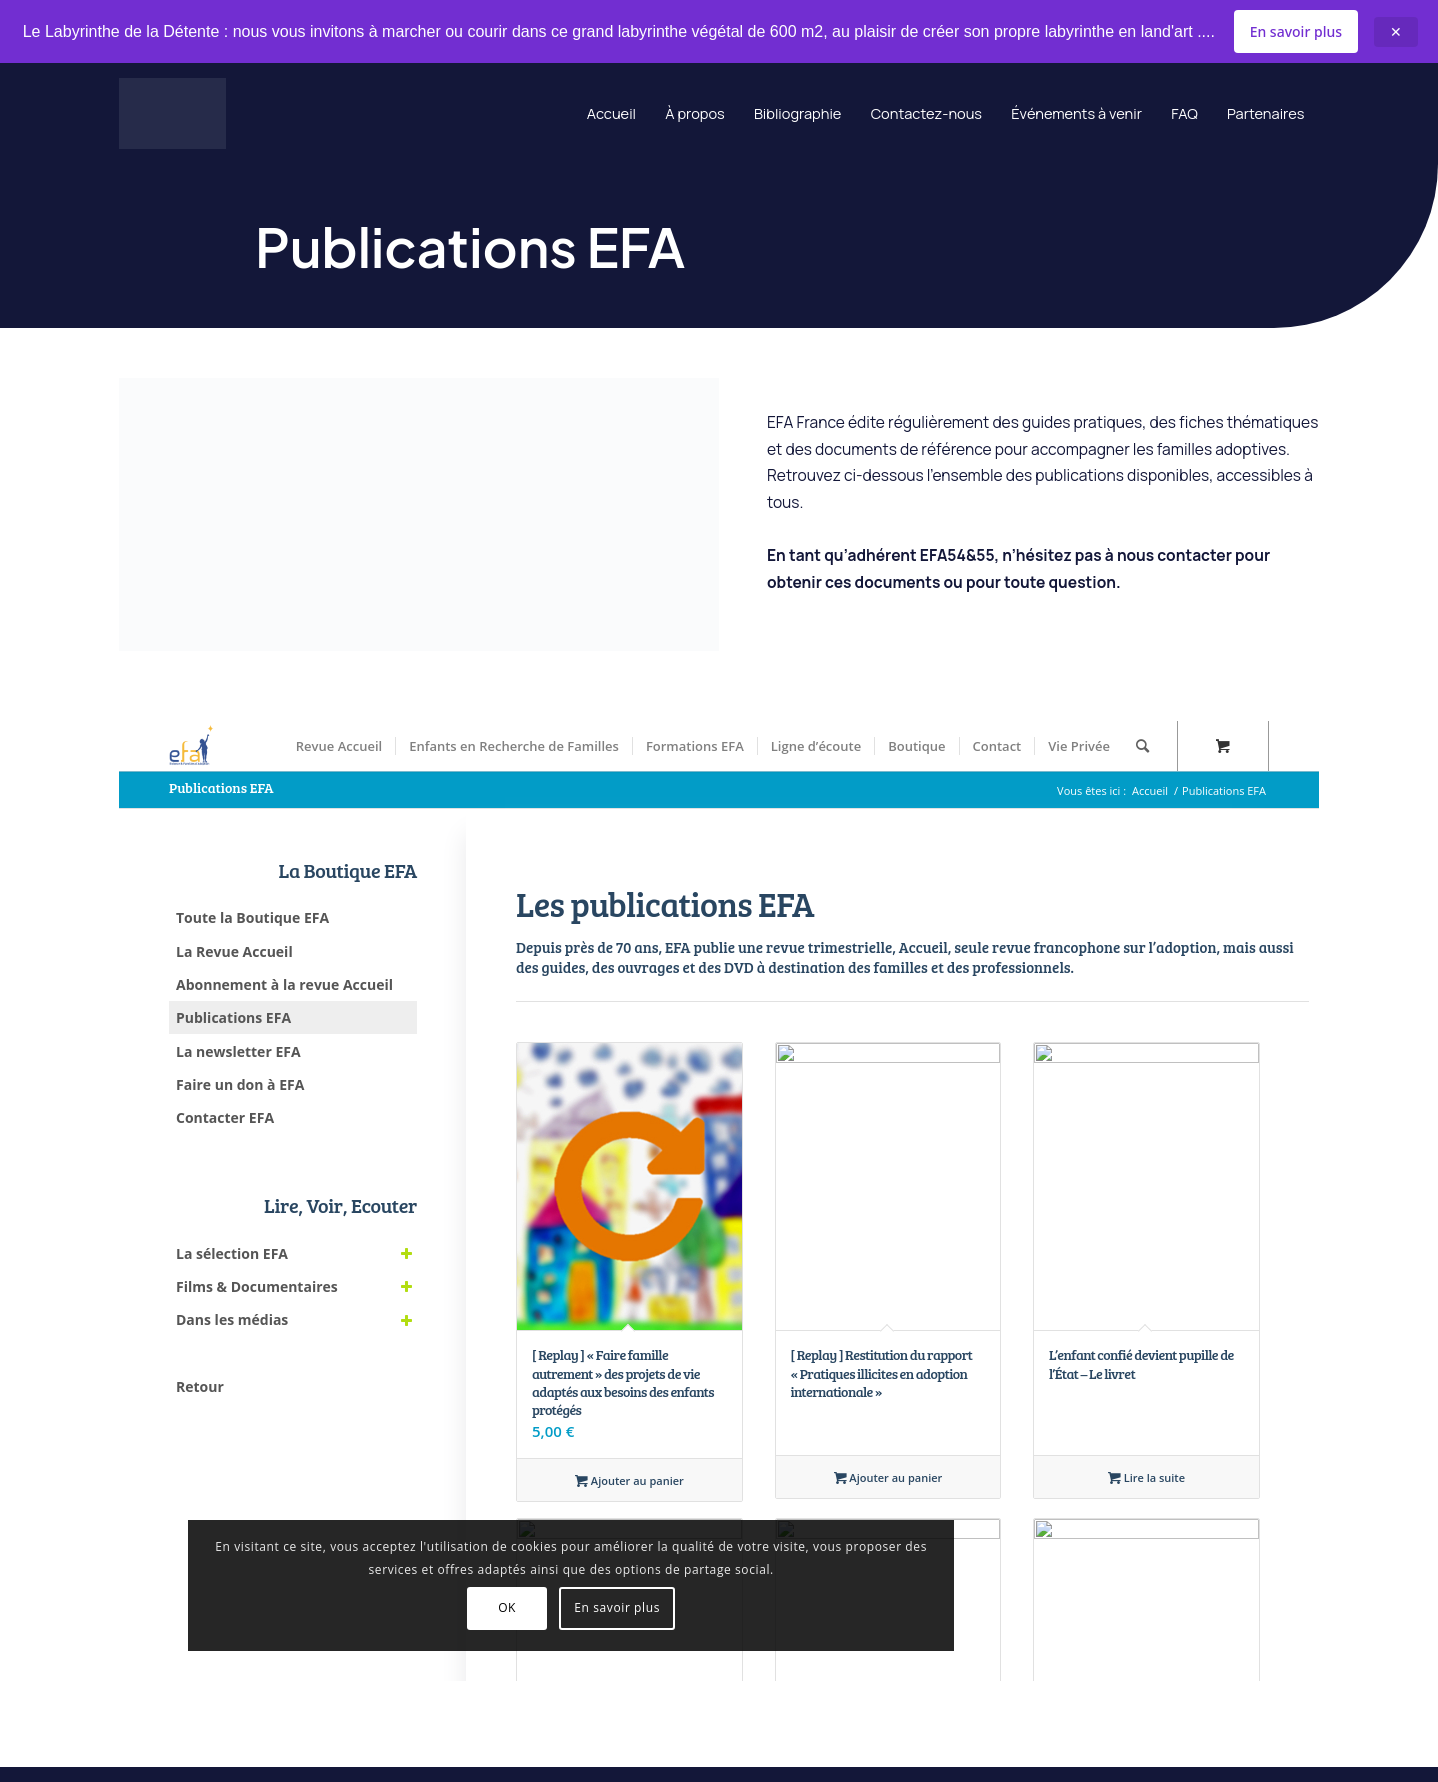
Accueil (544, 115)
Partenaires (1260, 115)
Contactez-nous (889, 115)
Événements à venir (1053, 115)
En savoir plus (1296, 31)
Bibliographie (748, 115)
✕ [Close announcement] (1396, 32)
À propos (635, 115)
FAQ (1171, 115)
